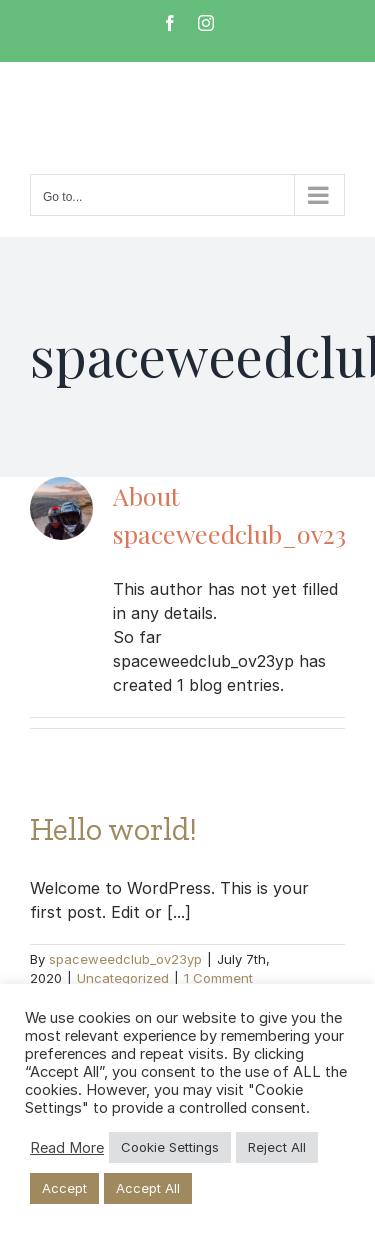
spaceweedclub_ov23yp (125, 959)
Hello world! (113, 829)
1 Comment (218, 978)
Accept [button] (64, 1188)
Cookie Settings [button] (170, 1147)
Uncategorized (123, 978)
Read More (67, 1148)
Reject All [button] (277, 1147)
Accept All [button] (148, 1188)
